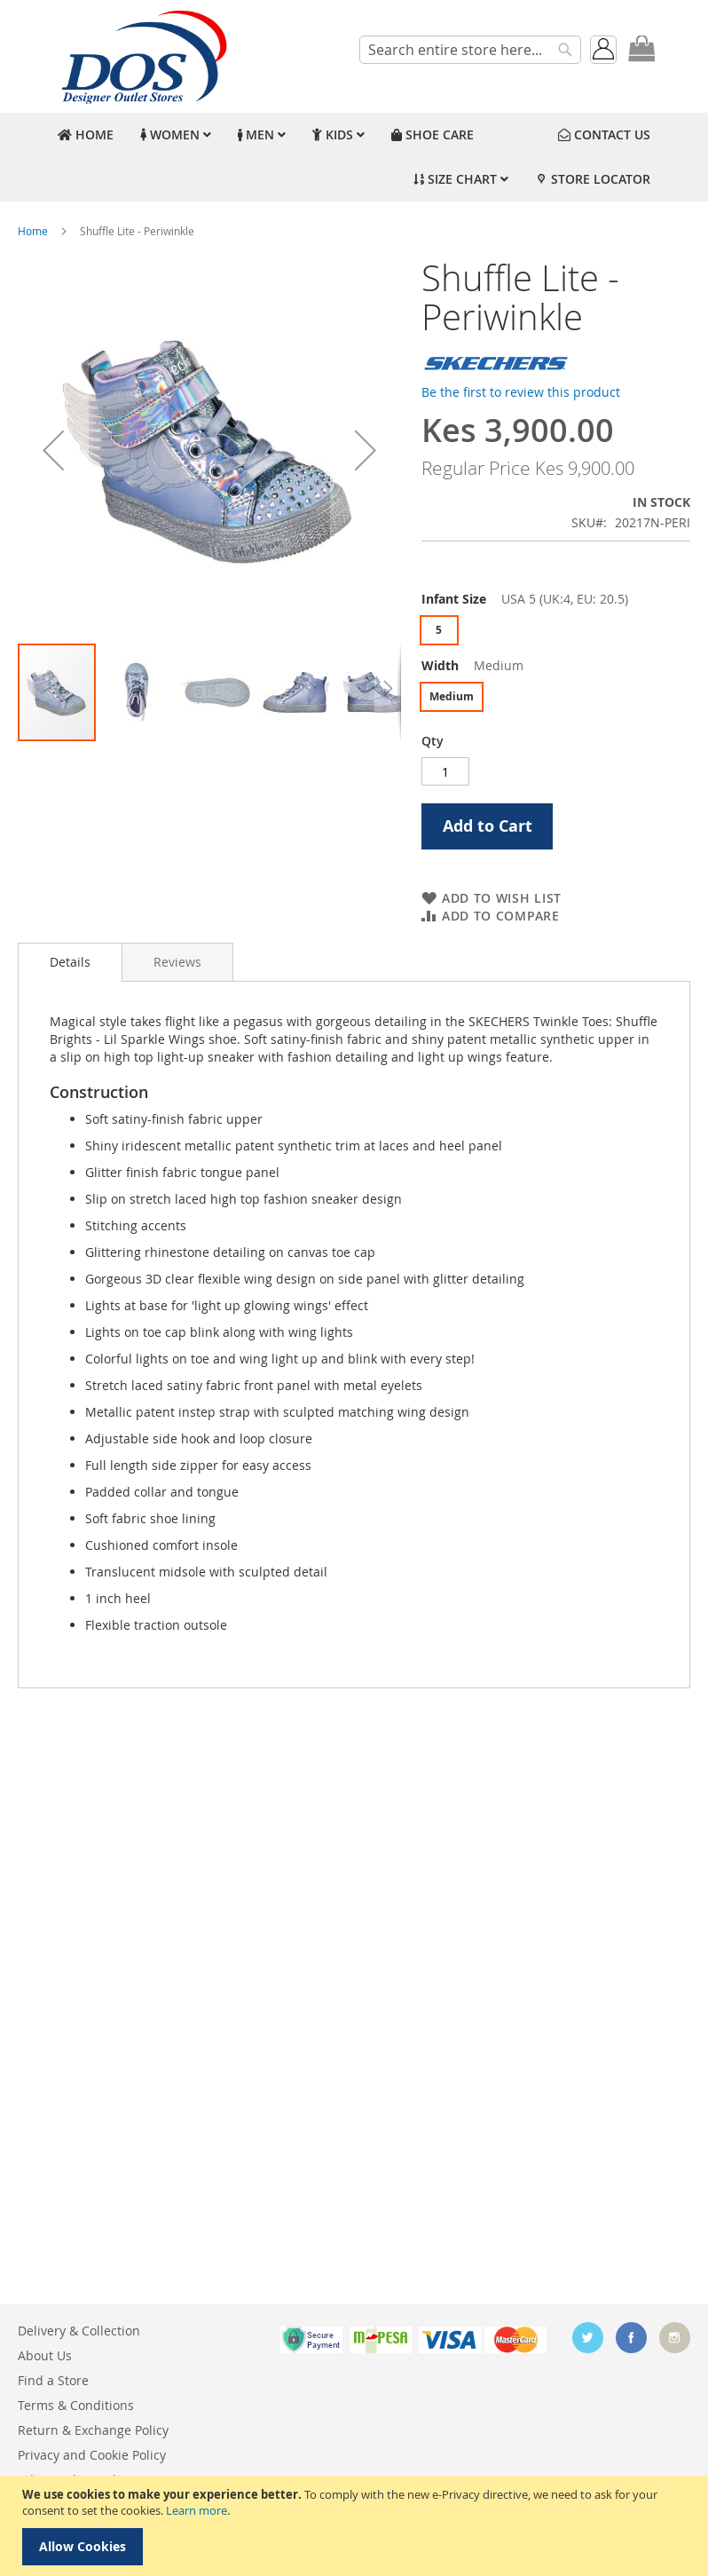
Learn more (196, 2510)
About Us (45, 2355)
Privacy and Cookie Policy (92, 2454)
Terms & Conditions (76, 2405)
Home (33, 231)
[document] (356, 2525)
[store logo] (142, 56)
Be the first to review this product (520, 391)
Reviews (177, 961)
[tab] (70, 962)
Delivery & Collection (79, 2330)
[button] (53, 450)
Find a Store (53, 2380)
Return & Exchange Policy (93, 2430)
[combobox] (470, 50)
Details (70, 961)
